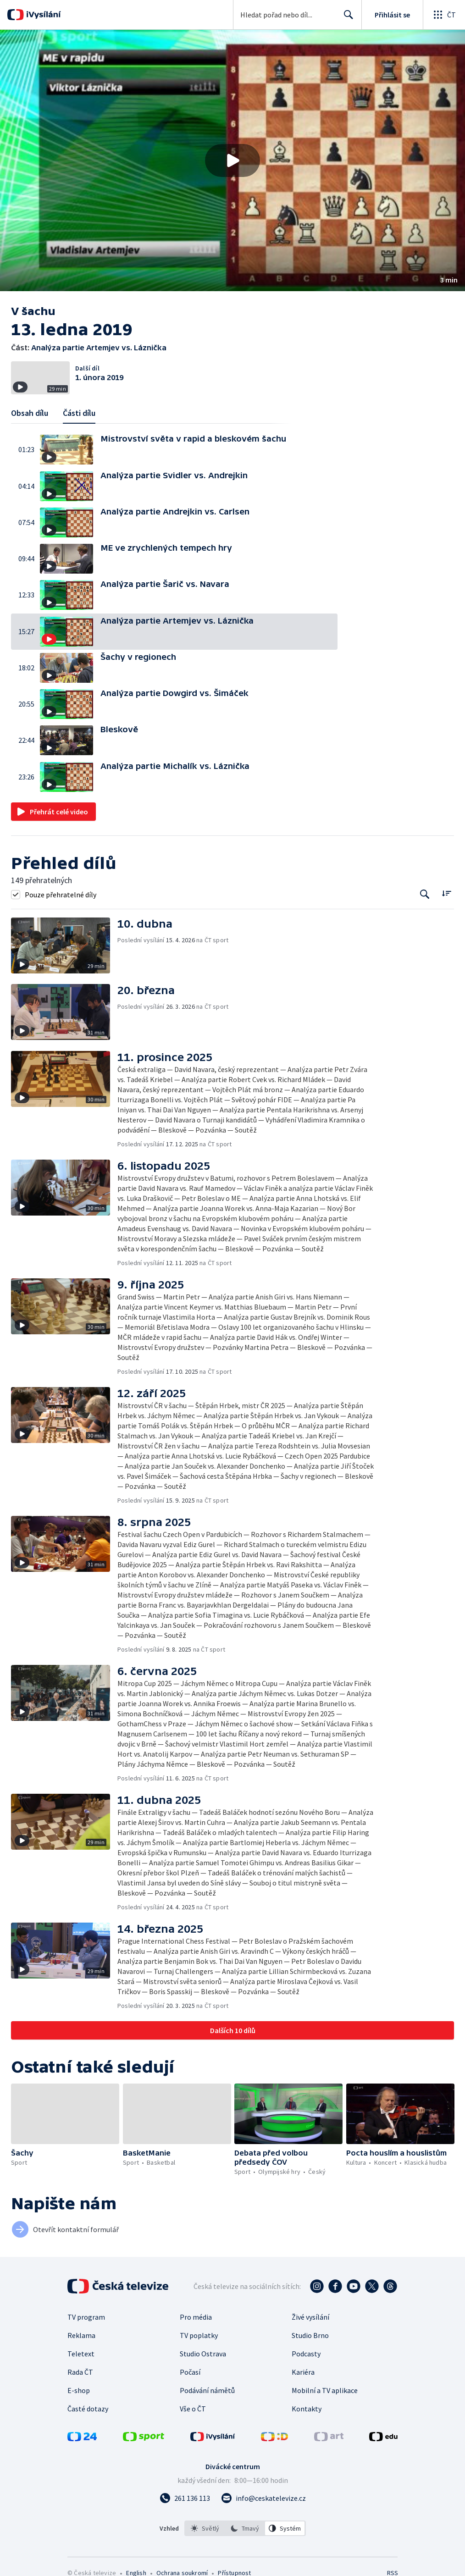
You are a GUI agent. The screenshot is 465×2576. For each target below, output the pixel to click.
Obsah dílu (29, 413)
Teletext (80, 2353)
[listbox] (245, 2528)
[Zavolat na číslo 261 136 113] (185, 2498)
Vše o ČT (193, 2408)
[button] (232, 160)
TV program (86, 2317)
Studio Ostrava (203, 2353)
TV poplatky (199, 2335)
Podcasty (306, 2353)
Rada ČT (80, 2372)
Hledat (346, 18)
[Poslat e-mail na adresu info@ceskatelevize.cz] (263, 2498)
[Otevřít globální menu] (444, 14)
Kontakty (306, 2408)
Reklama (81, 2335)
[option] (205, 2528)
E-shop (78, 2390)
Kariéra (303, 2372)
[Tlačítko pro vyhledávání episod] (424, 894)
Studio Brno (310, 2335)
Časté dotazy (87, 2408)
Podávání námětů (207, 2390)
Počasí (190, 2372)
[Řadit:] (446, 893)
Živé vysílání (310, 2317)
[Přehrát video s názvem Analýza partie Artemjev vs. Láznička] (232, 160)
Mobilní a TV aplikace (325, 2390)
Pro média (196, 2317)
